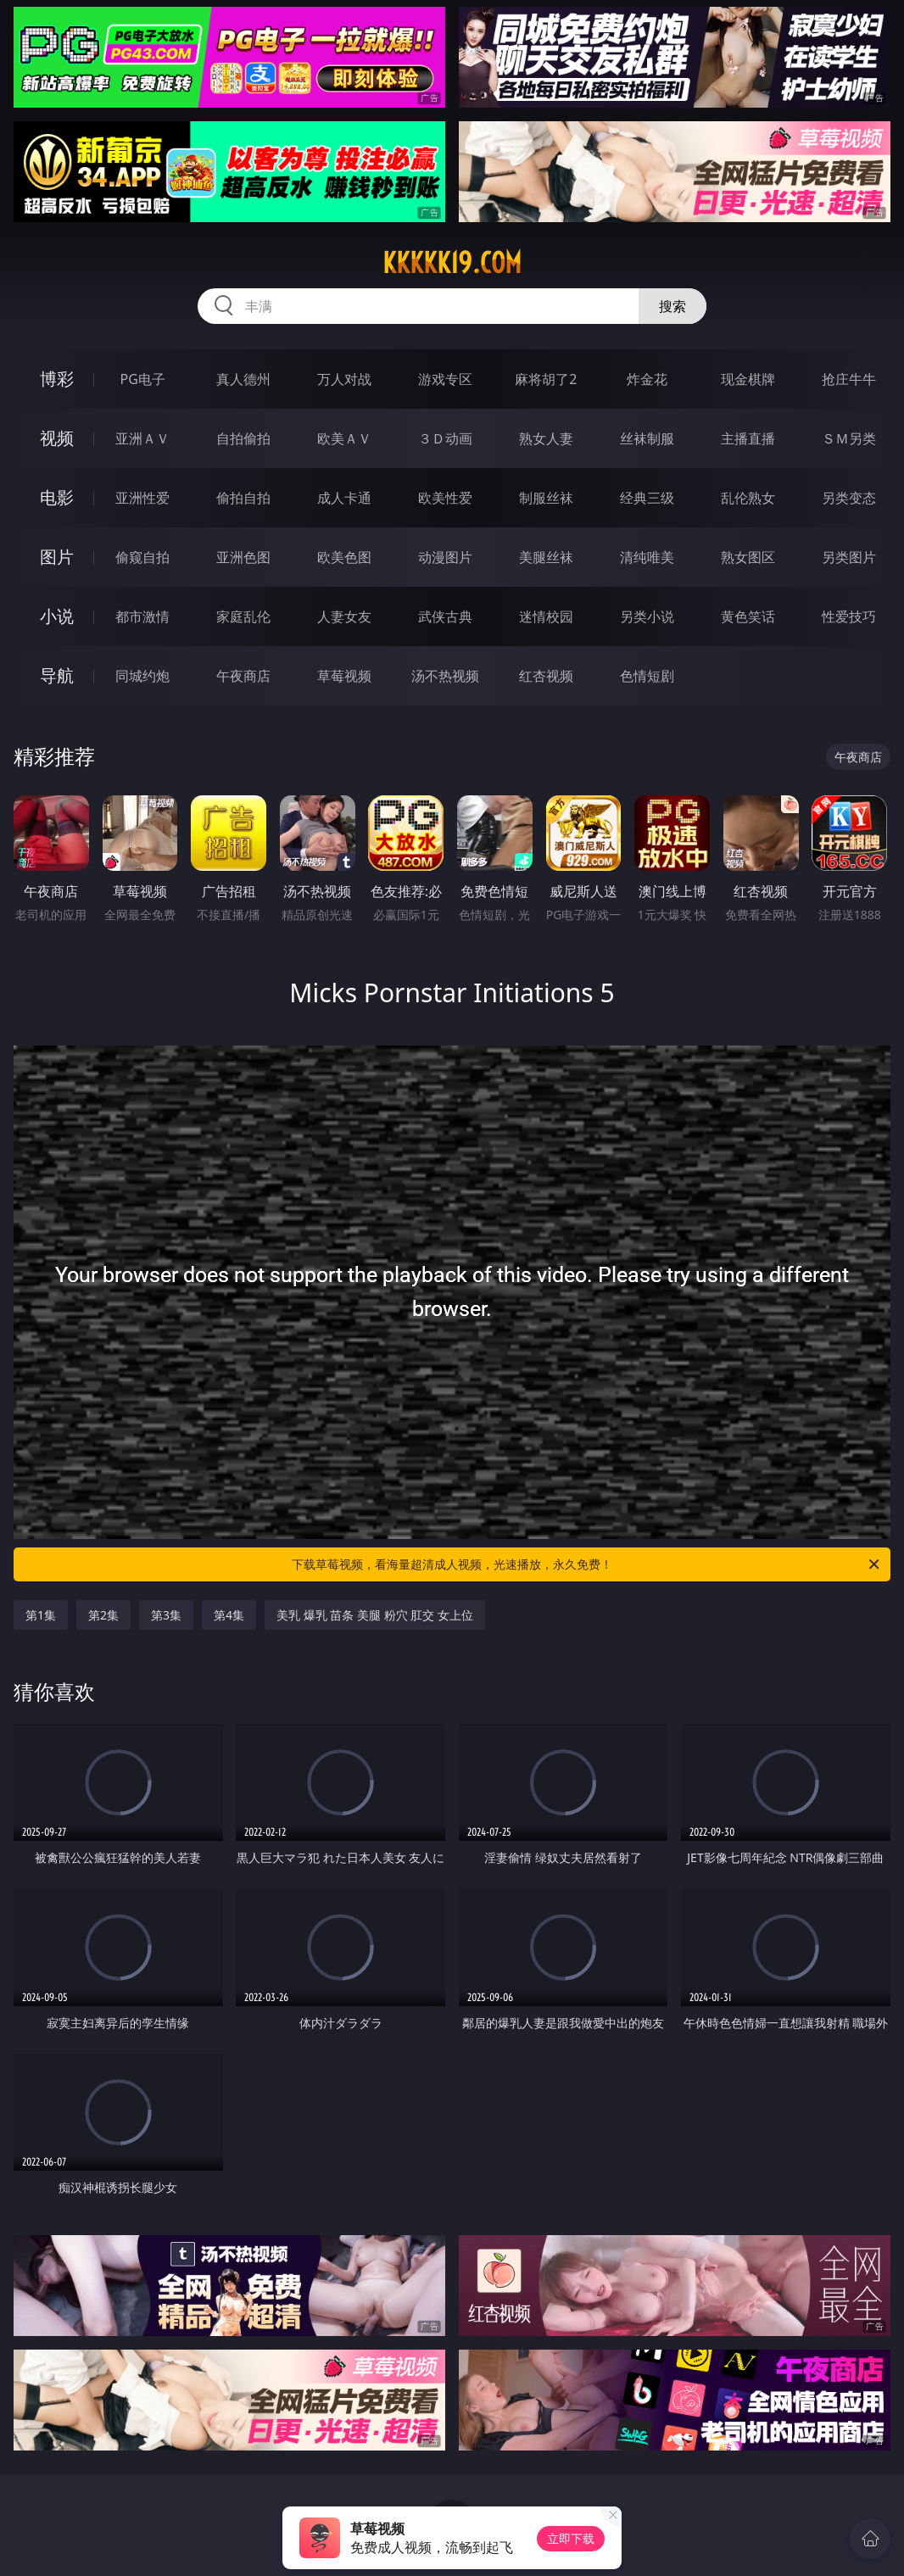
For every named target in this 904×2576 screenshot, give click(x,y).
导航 (57, 675)
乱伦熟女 (748, 497)
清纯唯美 (647, 557)
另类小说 (647, 616)
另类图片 (849, 557)
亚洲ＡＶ (142, 438)
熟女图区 (748, 557)
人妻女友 (344, 616)
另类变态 (849, 497)
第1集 (40, 1615)
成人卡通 (344, 497)
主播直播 (748, 438)
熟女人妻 (546, 438)
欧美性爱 (445, 497)
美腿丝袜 (546, 557)
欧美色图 (344, 557)
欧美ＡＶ (344, 438)
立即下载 (570, 2538)
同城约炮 (142, 675)
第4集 (229, 1615)
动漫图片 (445, 557)
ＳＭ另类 (849, 438)
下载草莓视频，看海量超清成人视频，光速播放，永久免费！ (587, 1564)
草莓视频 (344, 675)
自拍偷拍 (243, 438)
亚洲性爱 (142, 497)
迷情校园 (546, 616)
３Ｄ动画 (445, 438)
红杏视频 (546, 675)
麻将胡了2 (546, 379)
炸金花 (647, 379)
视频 (57, 438)
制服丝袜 (546, 497)
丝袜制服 (647, 438)
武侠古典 (445, 616)
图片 (57, 556)
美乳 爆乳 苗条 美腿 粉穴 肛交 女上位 (374, 1615)
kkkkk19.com (452, 263)
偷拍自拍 (243, 497)
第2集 (103, 1615)
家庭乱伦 (243, 616)
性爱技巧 (849, 616)
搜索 (672, 306)
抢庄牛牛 (849, 379)
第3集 (166, 1615)
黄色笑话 (748, 616)
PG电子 (142, 379)
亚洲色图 (243, 557)
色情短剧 (647, 675)
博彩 (57, 378)
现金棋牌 (748, 379)
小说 (57, 616)
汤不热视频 (445, 675)
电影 (57, 497)
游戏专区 (445, 379)
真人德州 (243, 379)
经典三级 (647, 497)
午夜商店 (243, 675)
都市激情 (142, 616)
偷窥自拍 (142, 557)
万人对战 (344, 379)
